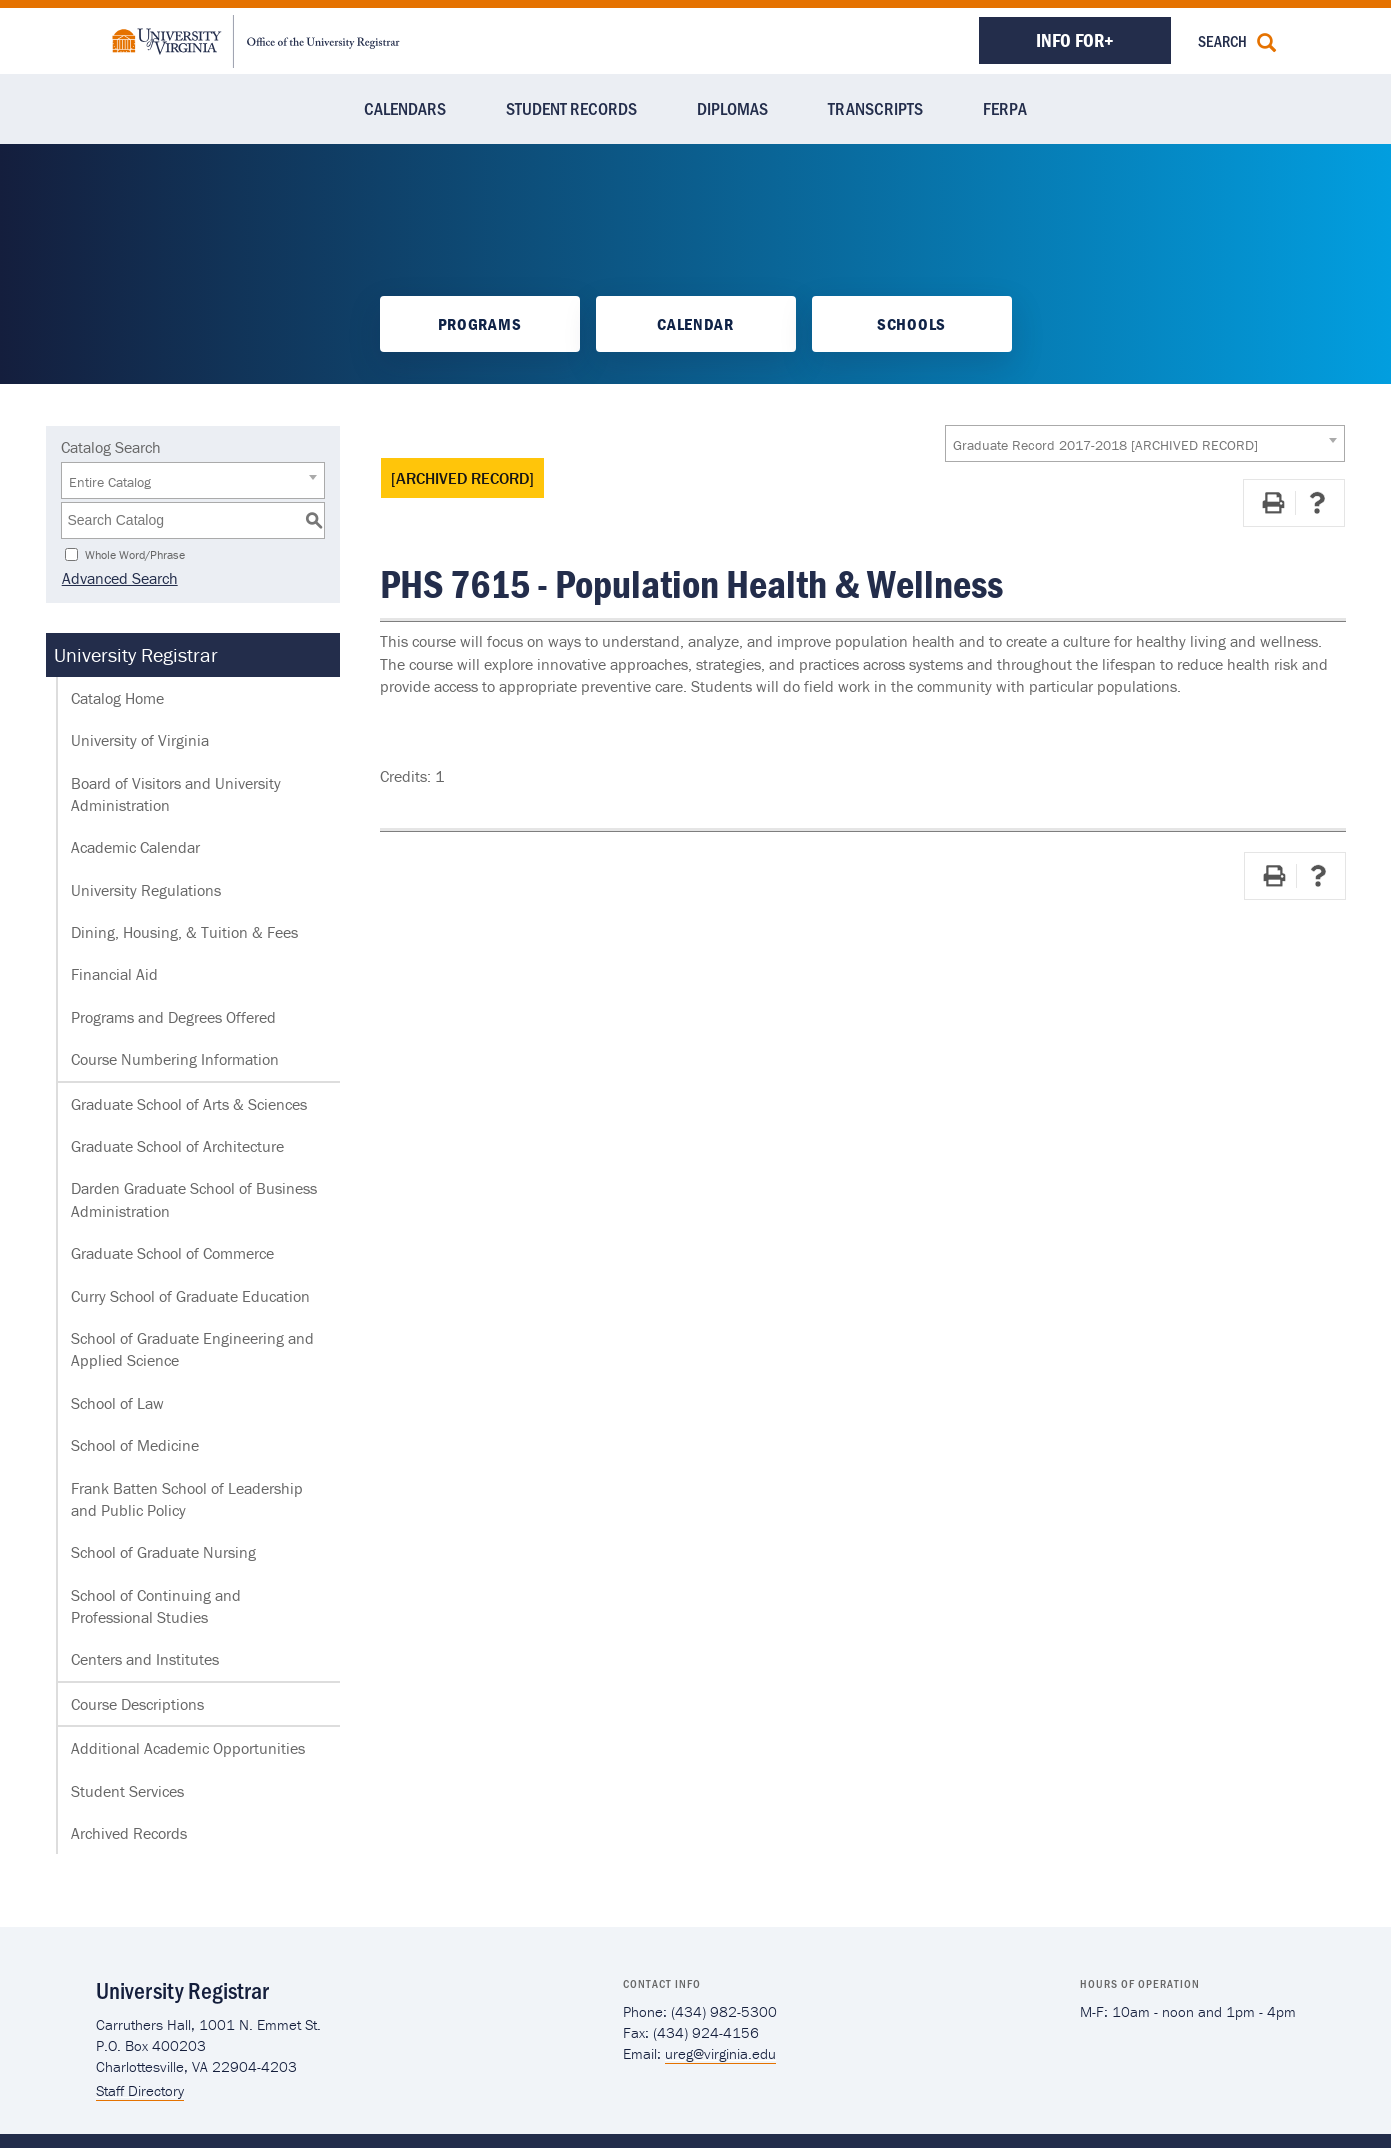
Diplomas (732, 108)
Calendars (405, 108)
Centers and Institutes (145, 1659)
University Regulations (146, 890)
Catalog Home (117, 698)
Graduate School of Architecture (177, 1146)
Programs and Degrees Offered (173, 1017)
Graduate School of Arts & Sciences (189, 1104)
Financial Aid (114, 974)
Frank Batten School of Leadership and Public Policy (187, 1499)
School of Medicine (135, 1445)
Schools (911, 324)
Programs (479, 324)
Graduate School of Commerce (172, 1253)
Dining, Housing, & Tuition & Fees (184, 932)
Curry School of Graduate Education (190, 1296)
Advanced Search (119, 578)
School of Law (117, 1403)
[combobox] (1145, 443)
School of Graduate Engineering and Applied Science (192, 1349)
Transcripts (875, 108)
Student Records (571, 108)
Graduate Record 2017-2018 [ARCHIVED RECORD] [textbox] (1105, 445)
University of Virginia (140, 740)
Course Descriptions (137, 1704)
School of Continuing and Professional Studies (156, 1606)
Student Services (127, 1791)
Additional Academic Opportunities (188, 1748)
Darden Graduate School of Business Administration (194, 1199)
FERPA (1005, 108)
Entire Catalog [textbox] (110, 482)
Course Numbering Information (175, 1059)
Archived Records (129, 1833)
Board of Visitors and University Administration (176, 794)
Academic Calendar (135, 847)
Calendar (695, 324)
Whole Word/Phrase (135, 553)
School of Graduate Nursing (163, 1552)
